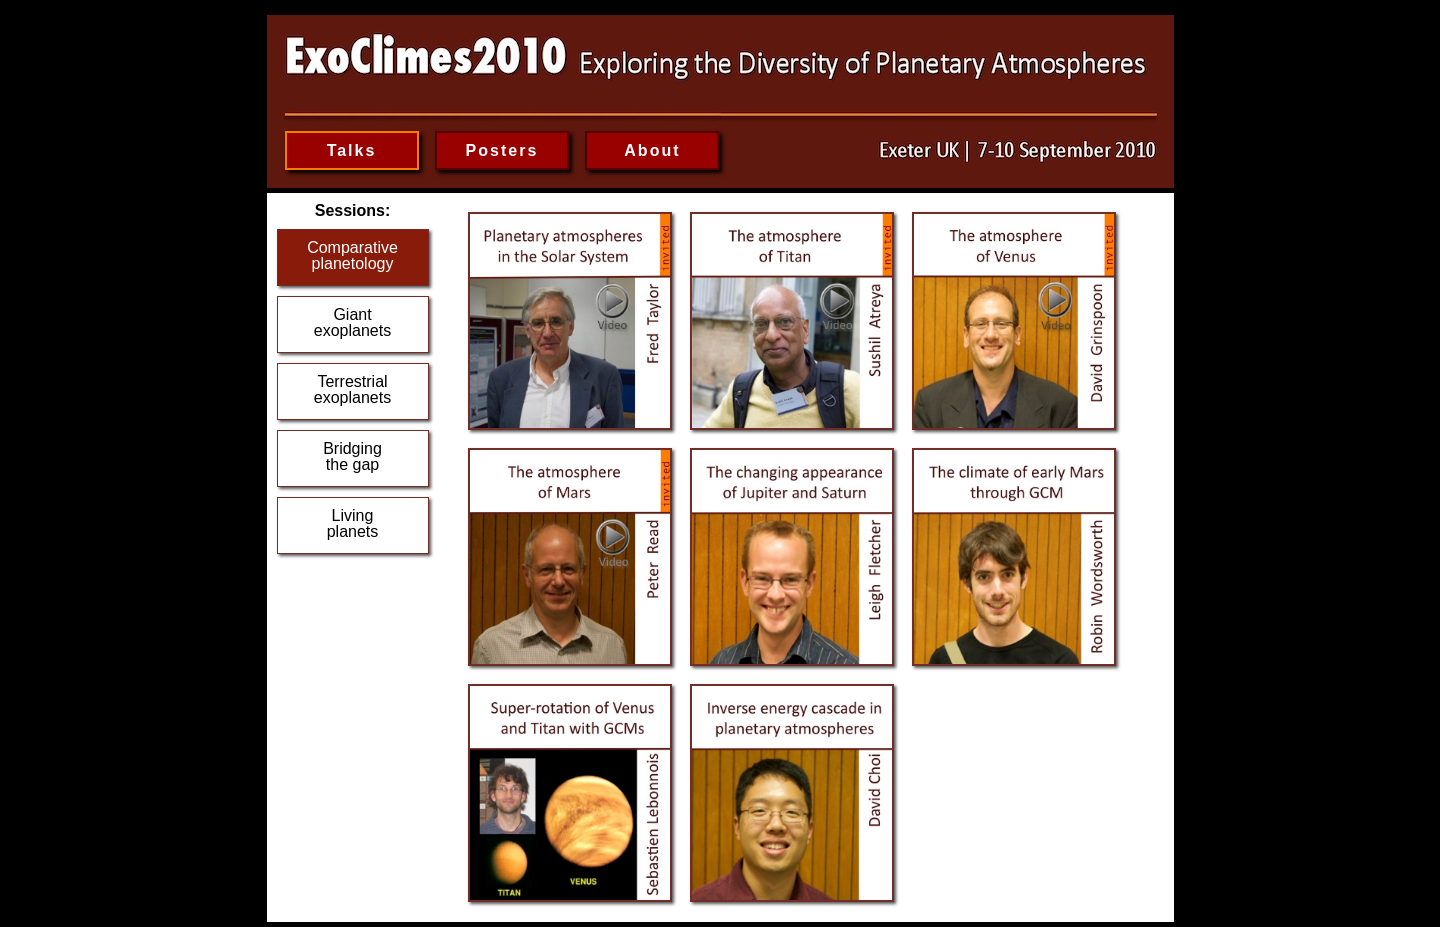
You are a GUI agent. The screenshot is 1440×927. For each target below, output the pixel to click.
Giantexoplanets (352, 322)
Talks (352, 150)
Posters (502, 150)
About (652, 150)
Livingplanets (353, 523)
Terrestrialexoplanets (352, 389)
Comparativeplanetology (352, 255)
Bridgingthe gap (352, 456)
